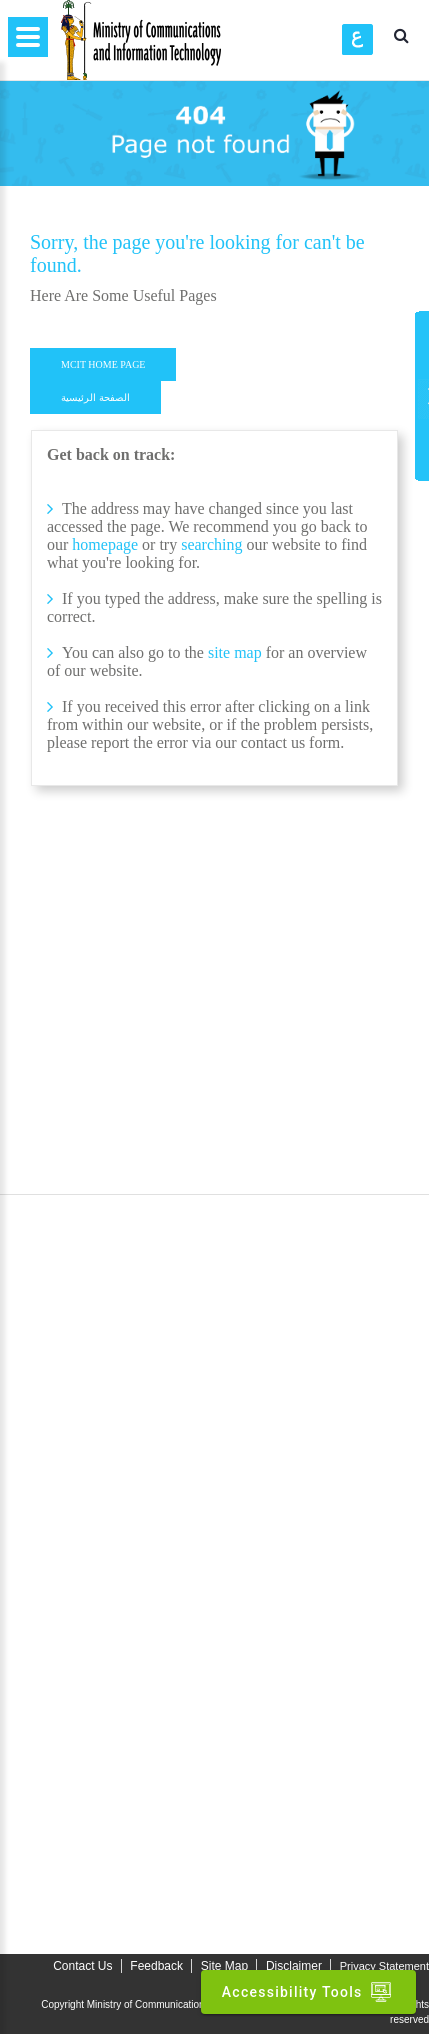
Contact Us (82, 1966)
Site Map (224, 1966)
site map (235, 652)
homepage (105, 544)
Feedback (156, 1966)
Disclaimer (294, 1966)
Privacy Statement (384, 1966)
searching (213, 544)
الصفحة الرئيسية (95, 397)
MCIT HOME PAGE (103, 364)
